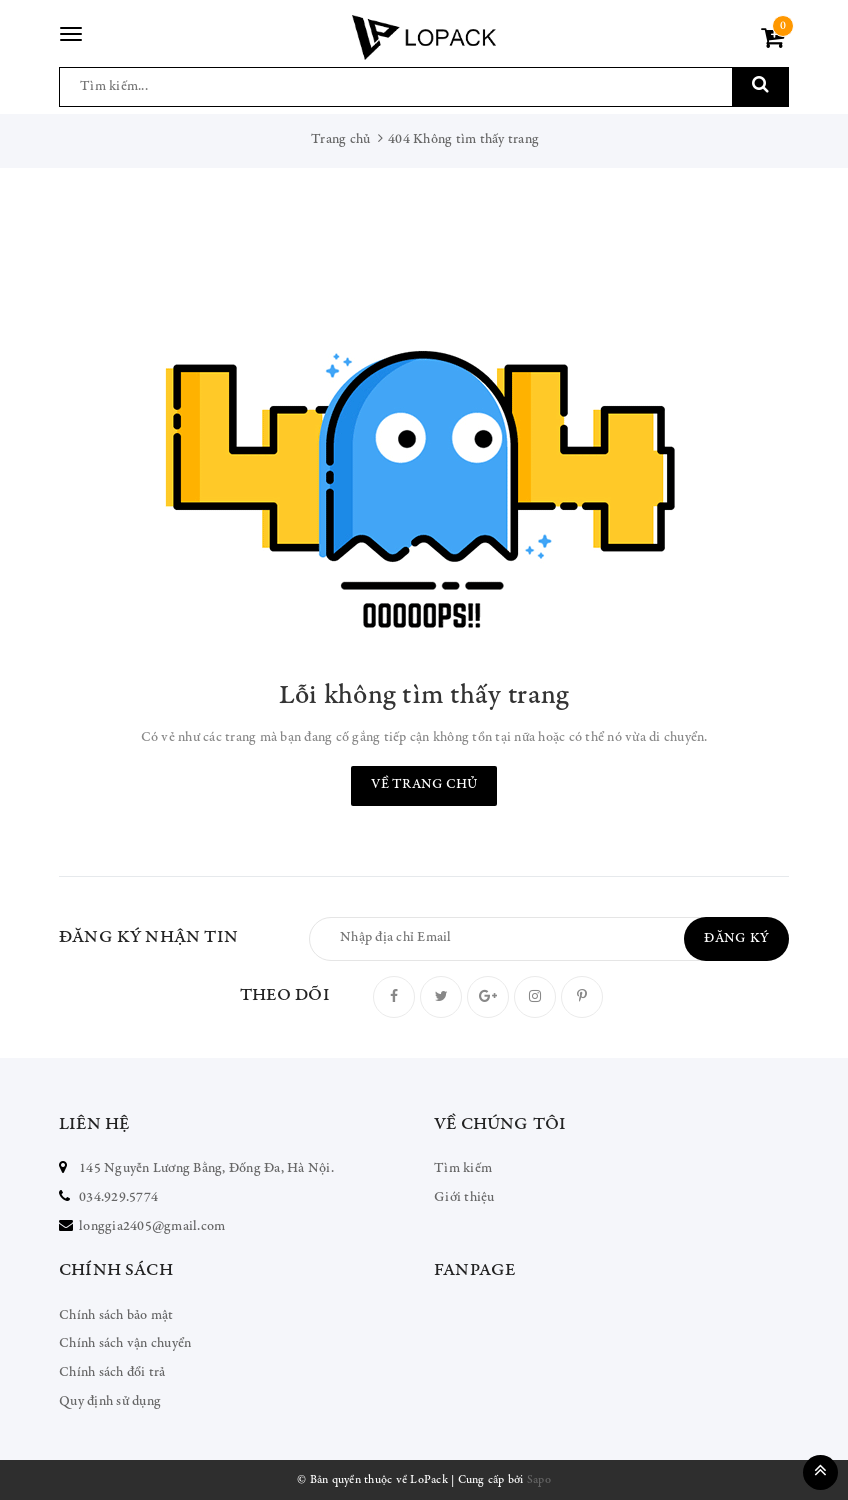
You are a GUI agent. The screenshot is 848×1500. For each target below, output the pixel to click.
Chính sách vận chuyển (125, 1344)
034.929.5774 (118, 1198)
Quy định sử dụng (110, 1402)
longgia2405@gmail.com (152, 1227)
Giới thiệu (464, 1198)
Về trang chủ (424, 785)
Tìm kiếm (463, 1169)
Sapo (539, 1480)
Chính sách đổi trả (112, 1373)
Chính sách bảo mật (116, 1316)
